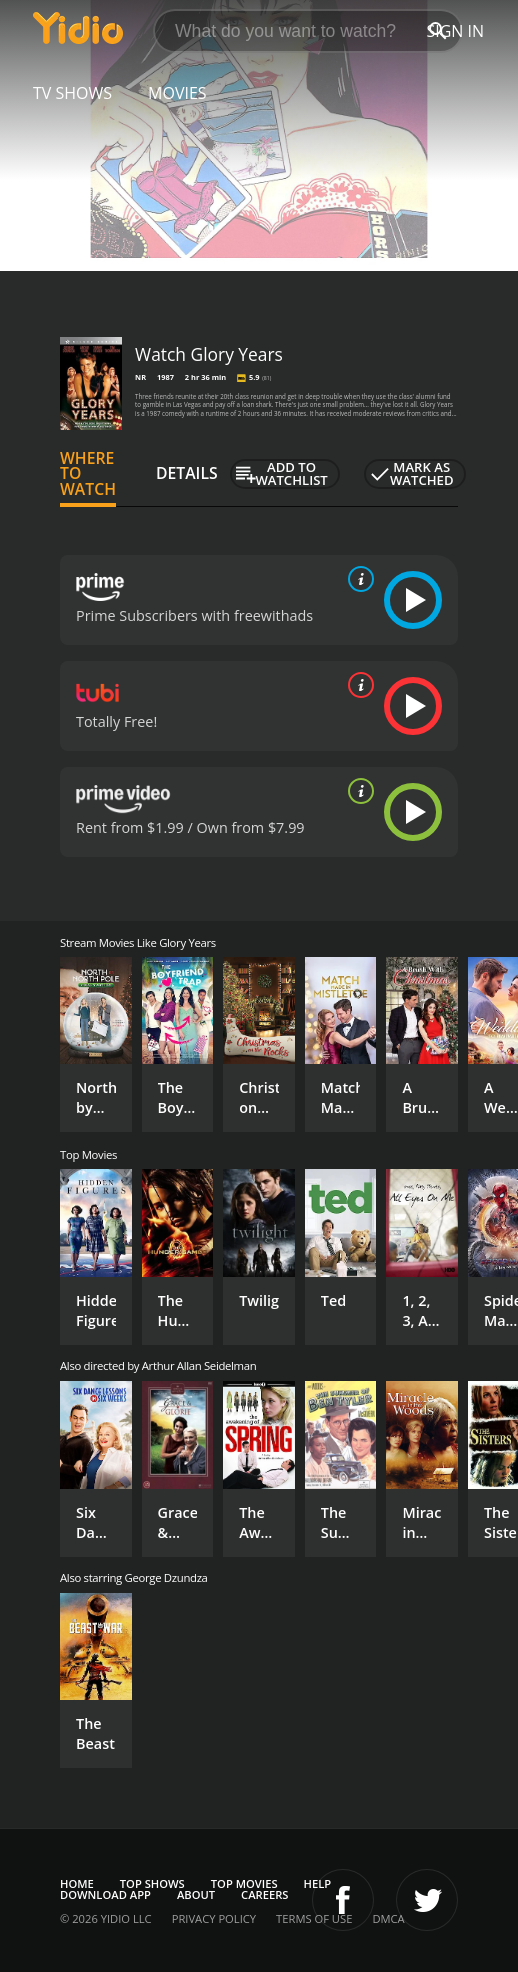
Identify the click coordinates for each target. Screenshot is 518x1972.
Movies (177, 93)
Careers (264, 1894)
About (196, 1894)
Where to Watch (88, 474)
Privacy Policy (214, 1918)
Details (187, 473)
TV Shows (72, 93)
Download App (105, 1894)
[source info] (357, 579)
